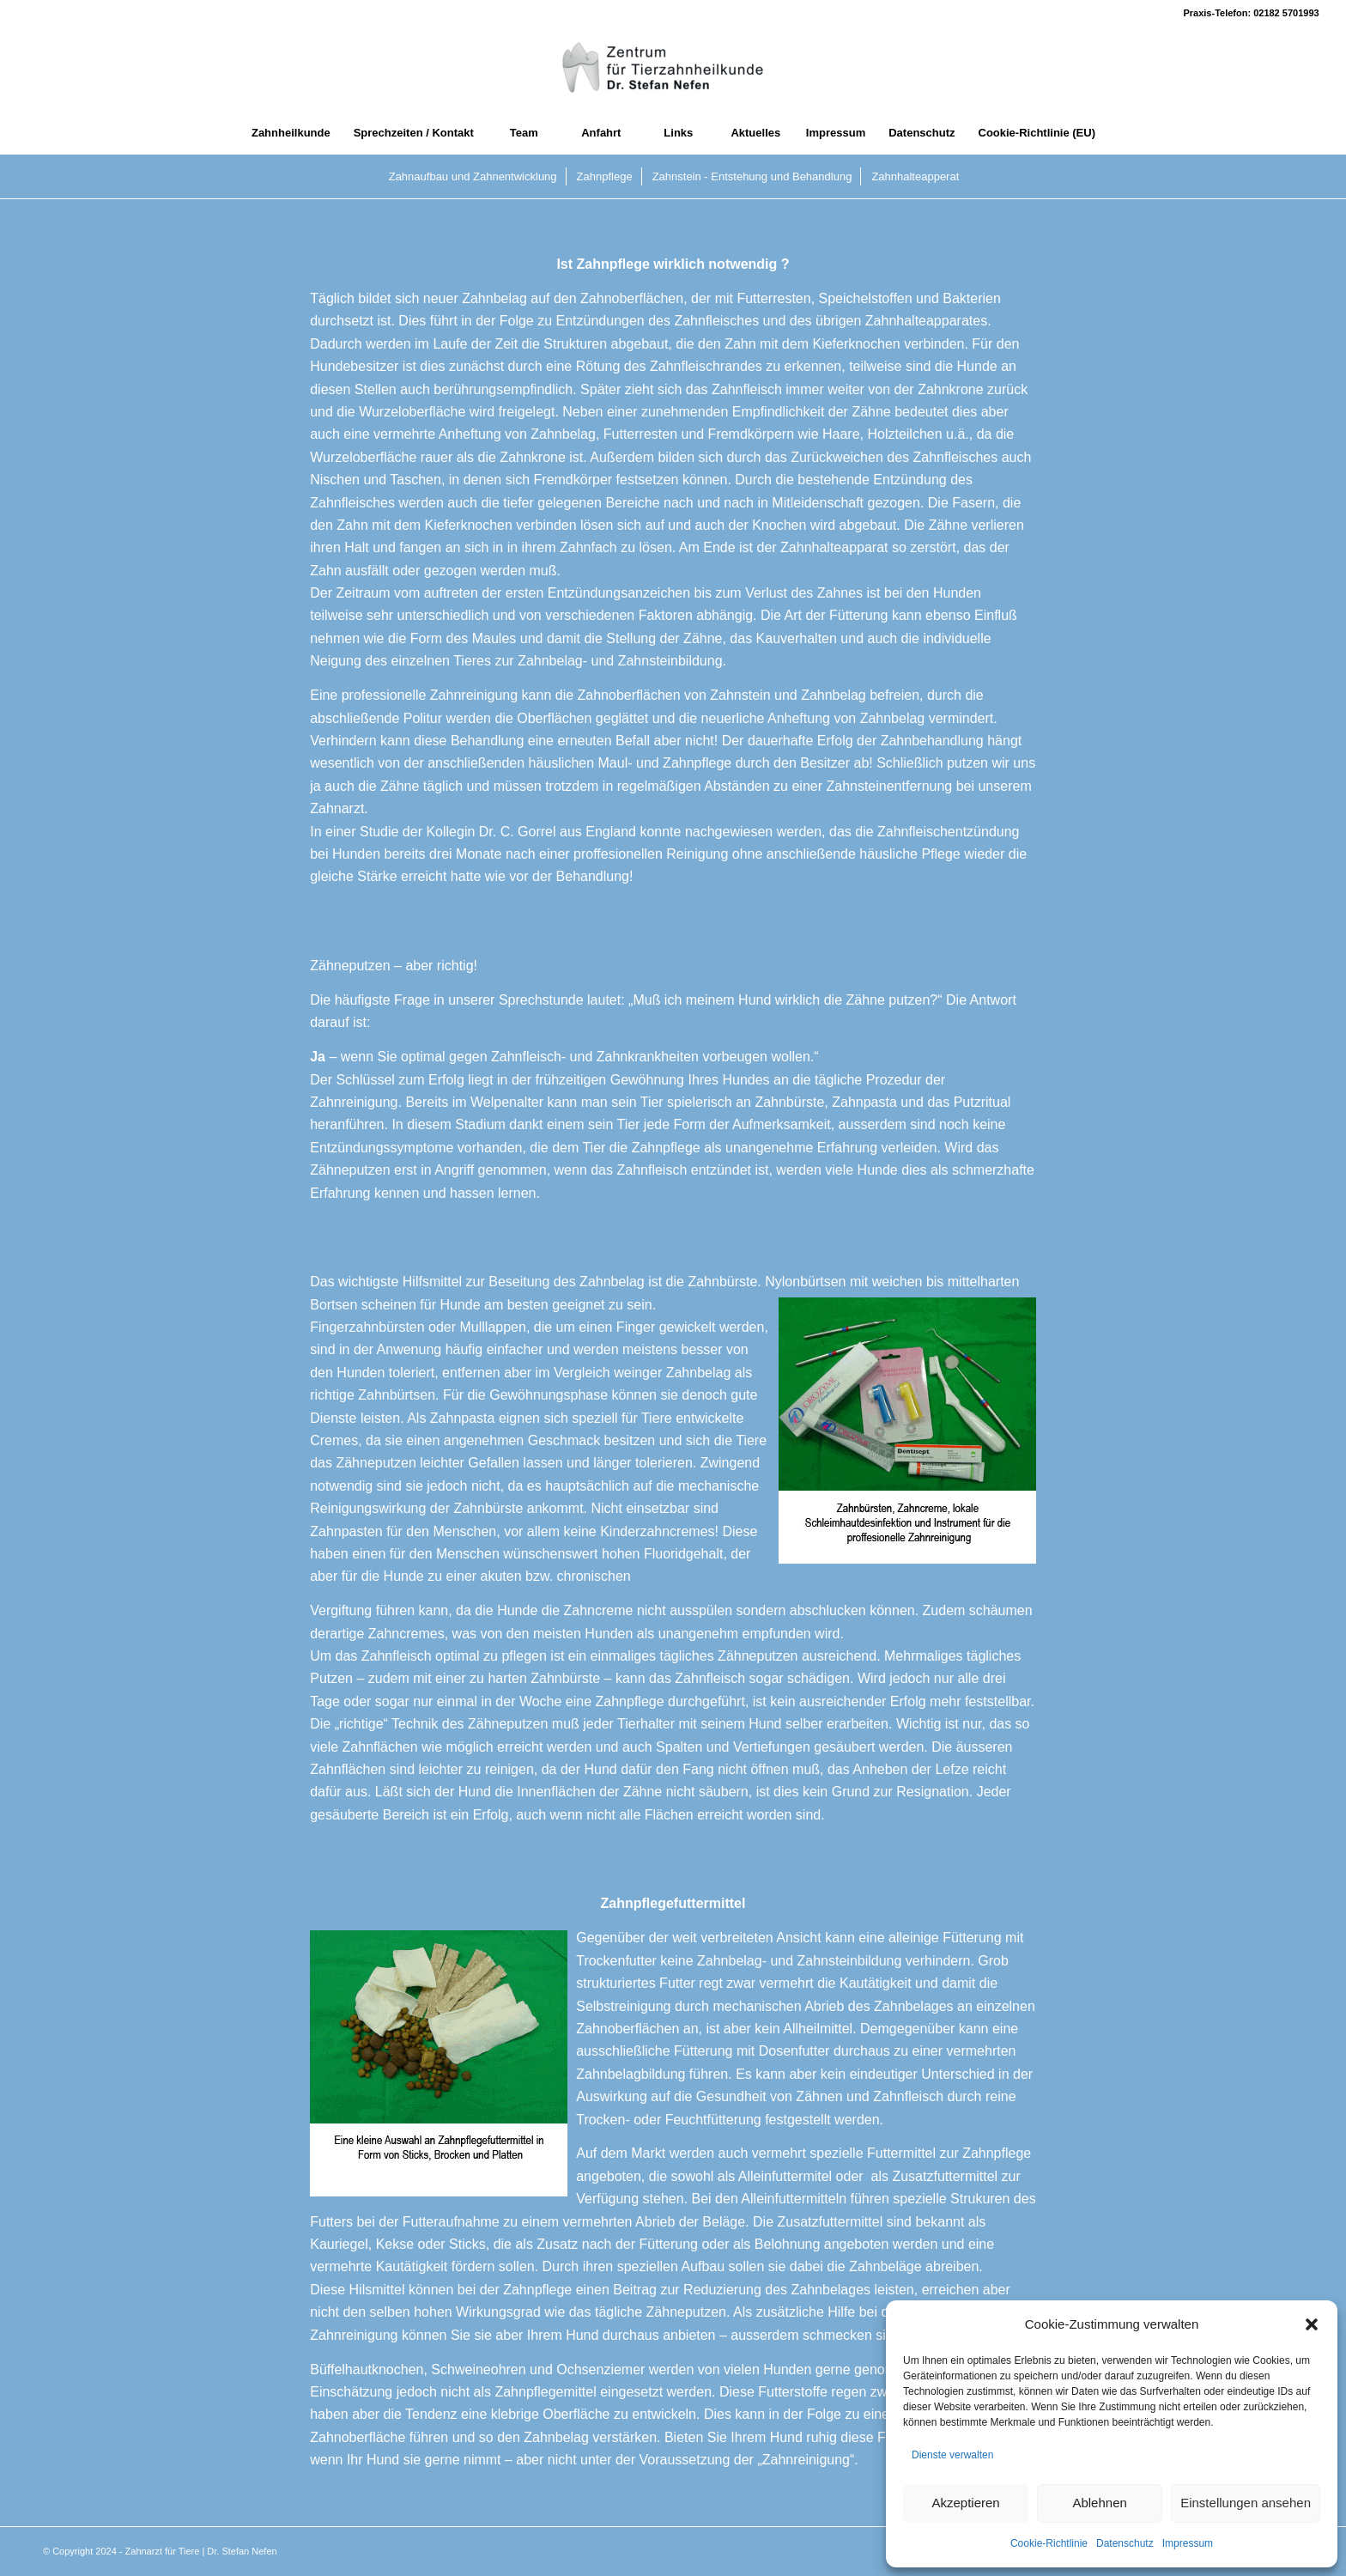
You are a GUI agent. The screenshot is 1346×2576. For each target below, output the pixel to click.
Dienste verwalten (952, 2455)
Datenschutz (1125, 2543)
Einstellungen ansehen (1245, 2502)
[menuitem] (290, 133)
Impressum (1187, 2543)
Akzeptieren (965, 2502)
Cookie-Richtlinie (1049, 2543)
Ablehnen (1099, 2502)
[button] (1311, 2324)
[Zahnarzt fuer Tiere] (673, 69)
